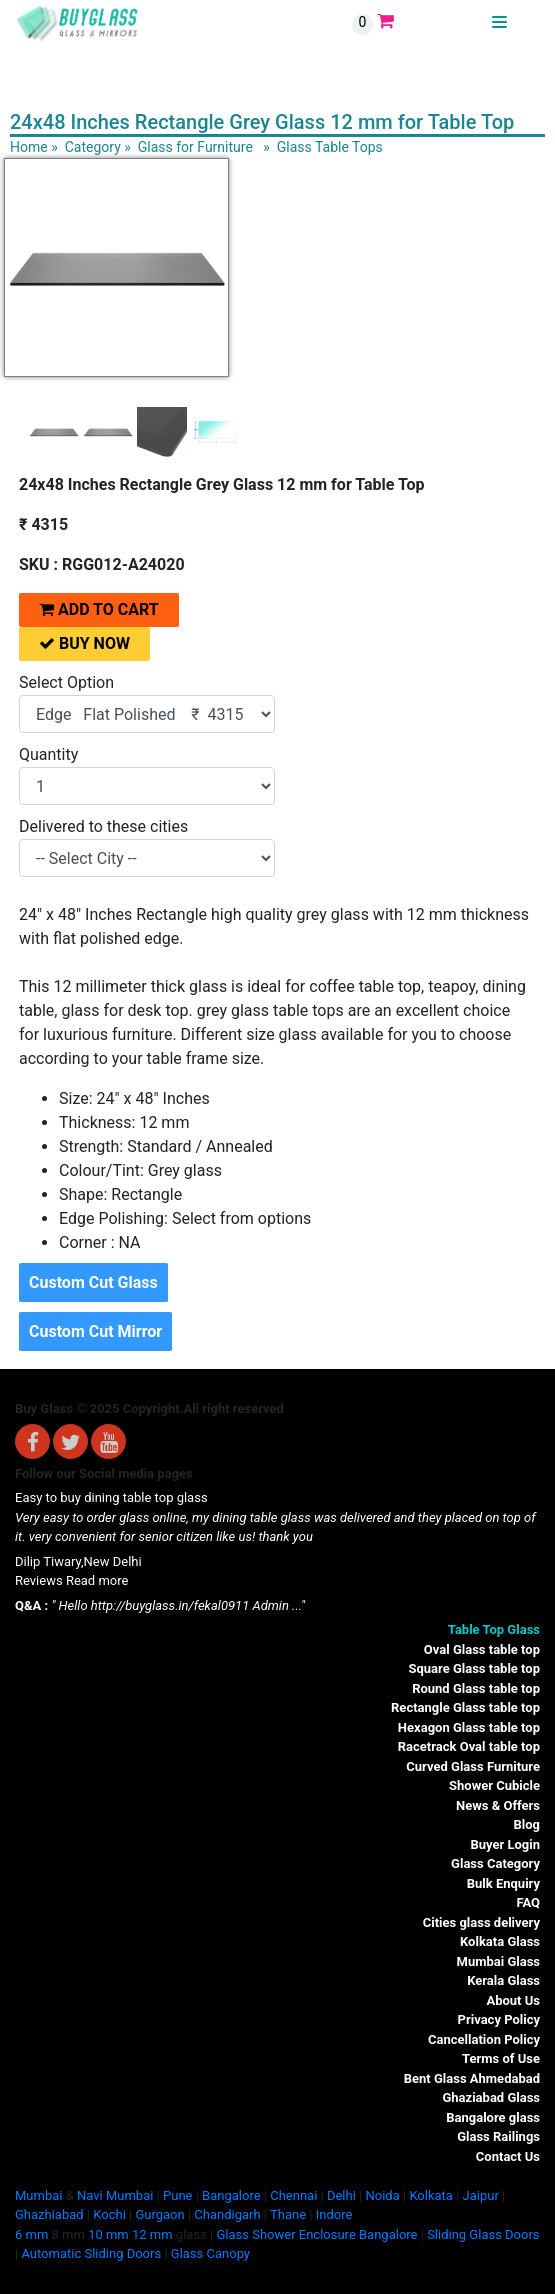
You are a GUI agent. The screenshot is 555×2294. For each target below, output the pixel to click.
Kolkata (431, 2195)
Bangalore (231, 2195)
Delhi (341, 2195)
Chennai (293, 2195)
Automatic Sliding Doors (91, 2253)
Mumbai (38, 2195)
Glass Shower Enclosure (285, 2234)
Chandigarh (227, 2214)
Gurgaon (159, 2214)
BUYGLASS (458, 22)
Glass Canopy (210, 2253)
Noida (382, 2195)
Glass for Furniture (195, 147)
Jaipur (481, 2195)
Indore (334, 2214)
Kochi (109, 2214)
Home (29, 147)
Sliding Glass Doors (483, 2234)
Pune (177, 2195)
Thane (288, 2214)
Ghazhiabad (49, 2214)
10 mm (108, 2234)
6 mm (31, 2234)
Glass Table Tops (330, 147)
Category (93, 147)
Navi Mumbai (115, 2195)
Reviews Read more (71, 1580)
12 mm (152, 2234)
